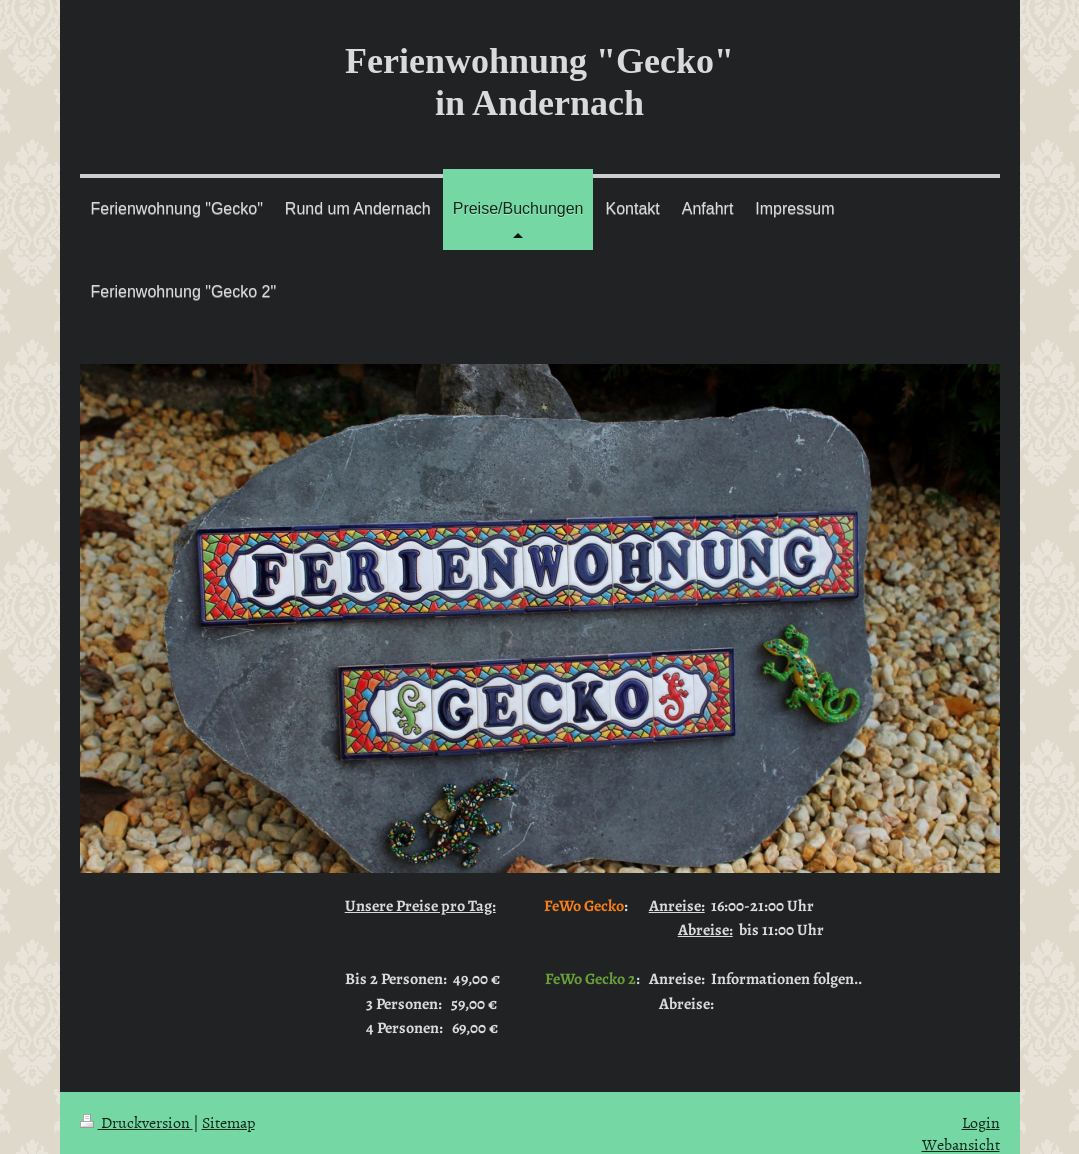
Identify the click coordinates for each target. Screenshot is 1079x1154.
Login (981, 1122)
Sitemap (228, 1122)
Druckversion (136, 1122)
